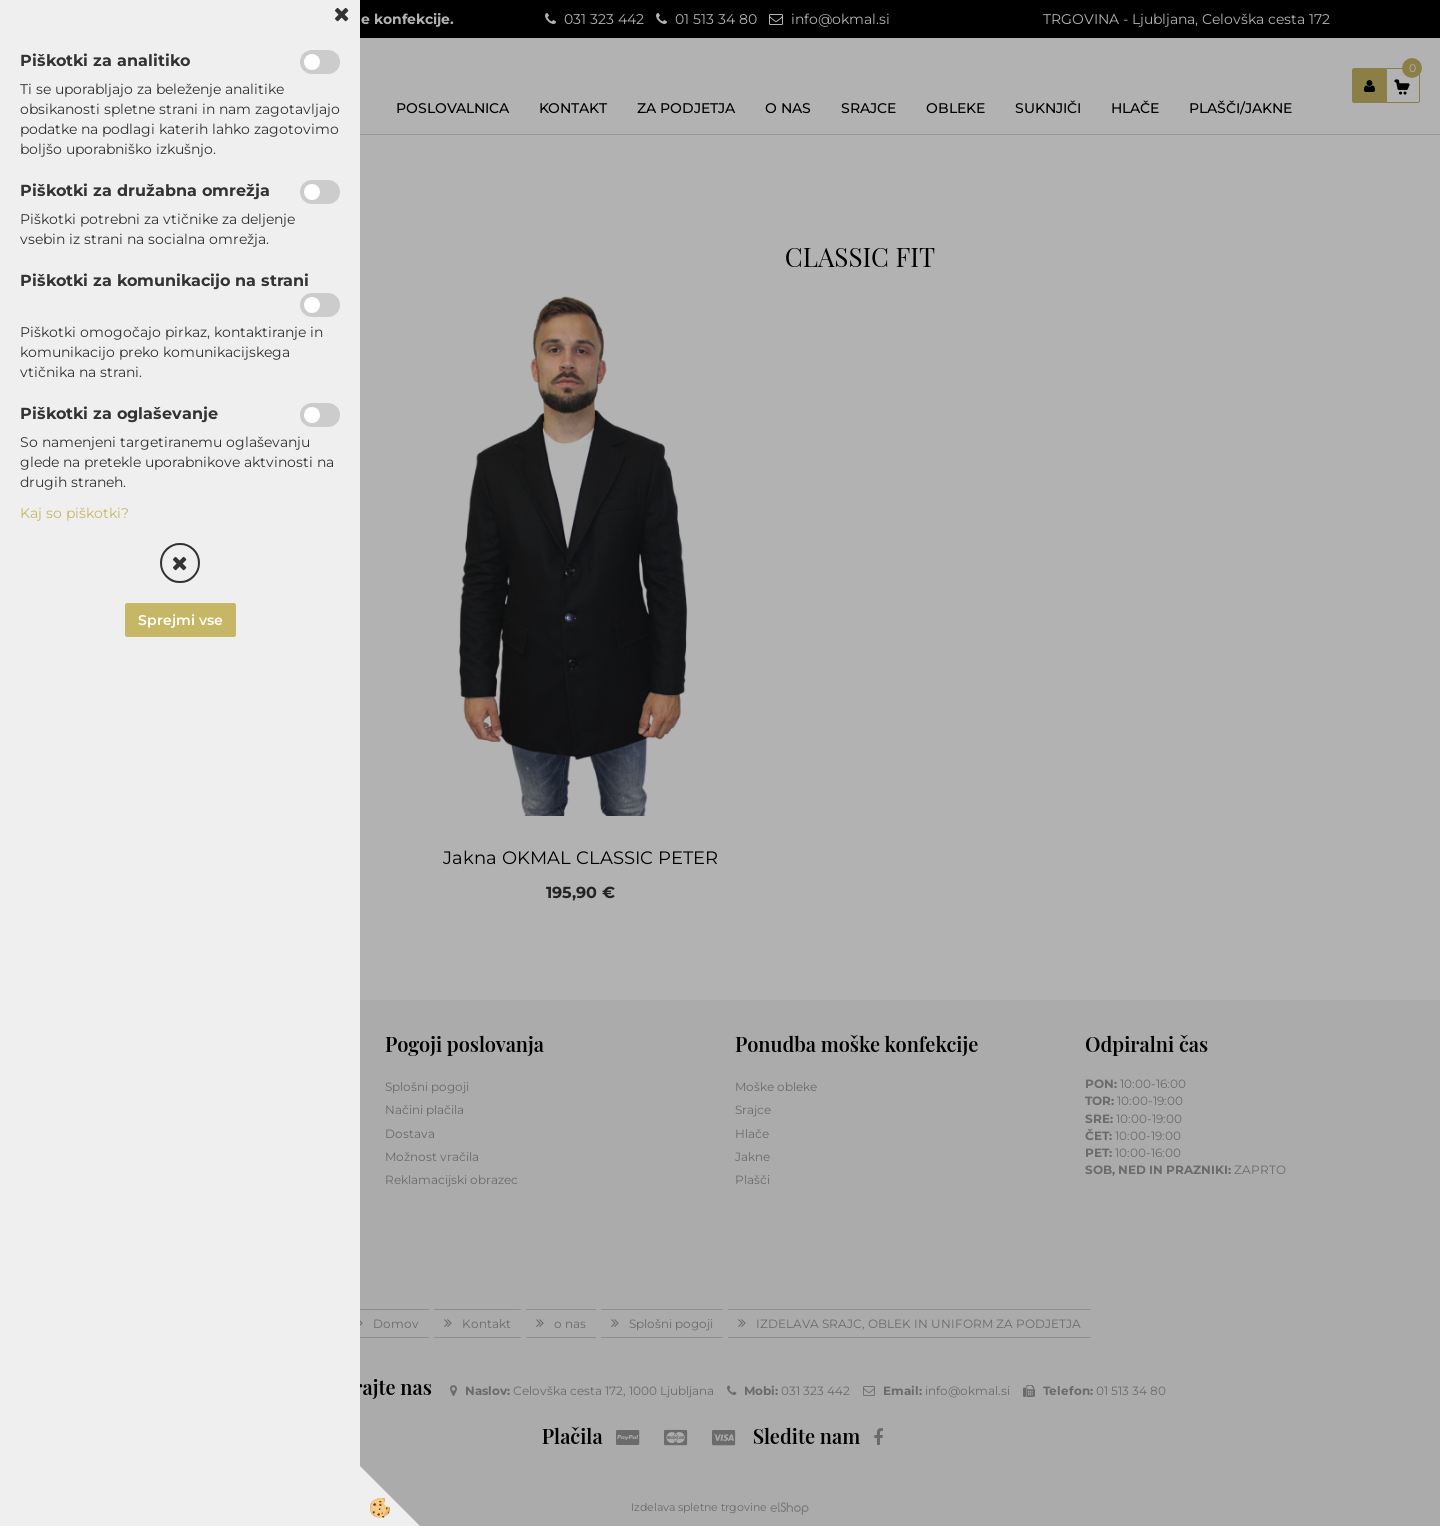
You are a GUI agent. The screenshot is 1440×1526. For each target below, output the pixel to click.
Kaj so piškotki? (74, 513)
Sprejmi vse (180, 620)
